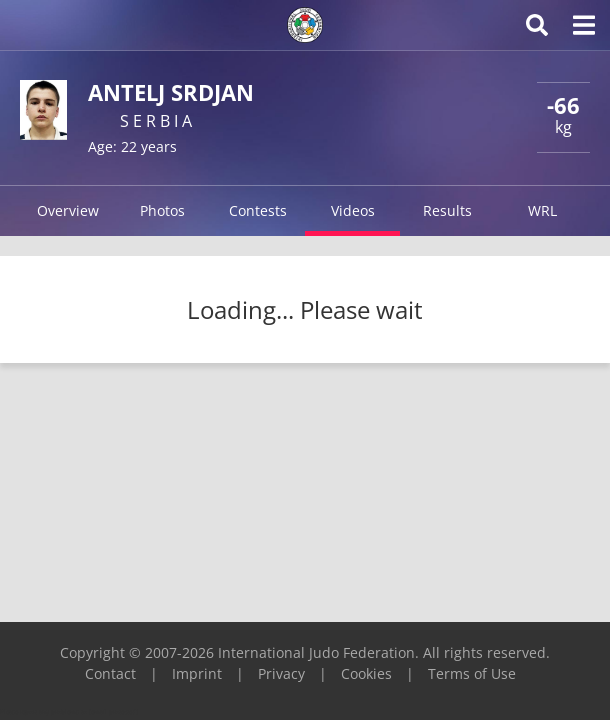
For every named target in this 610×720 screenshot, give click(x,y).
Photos (162, 210)
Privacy (281, 673)
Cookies (366, 673)
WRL (542, 210)
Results (447, 210)
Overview (68, 210)
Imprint (197, 673)
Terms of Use (472, 673)
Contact (110, 673)
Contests (258, 210)
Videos (353, 210)
